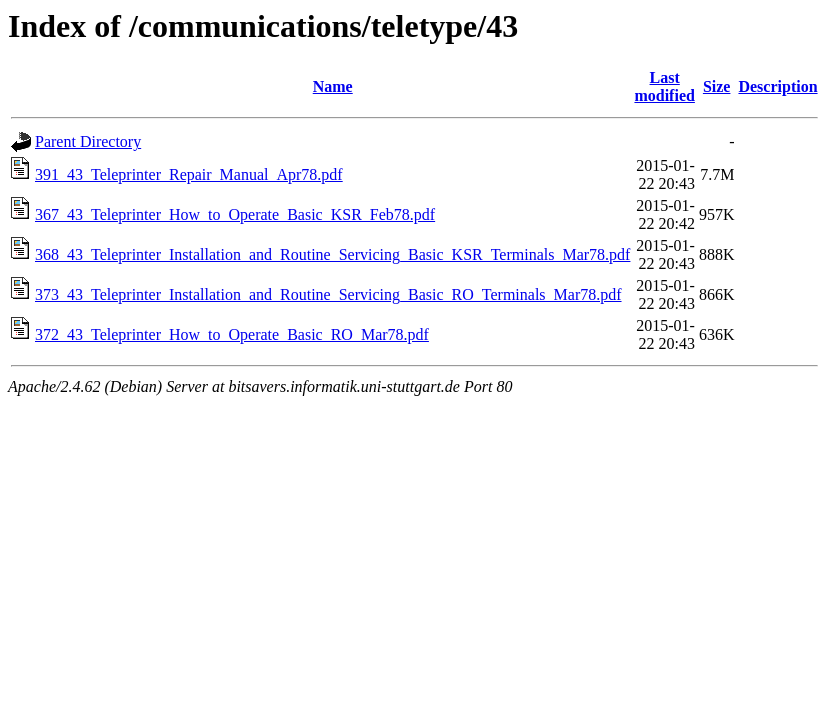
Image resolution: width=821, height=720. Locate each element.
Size (717, 86)
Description (777, 86)
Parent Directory (88, 141)
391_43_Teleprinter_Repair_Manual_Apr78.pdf (189, 174)
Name (333, 86)
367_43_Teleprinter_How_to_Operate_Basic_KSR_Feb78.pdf (235, 214)
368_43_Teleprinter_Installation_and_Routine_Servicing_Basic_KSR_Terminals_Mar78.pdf (332, 254)
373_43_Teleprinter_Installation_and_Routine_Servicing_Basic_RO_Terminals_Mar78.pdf (328, 294)
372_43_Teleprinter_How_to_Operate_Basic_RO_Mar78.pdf (232, 334)
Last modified (664, 86)
